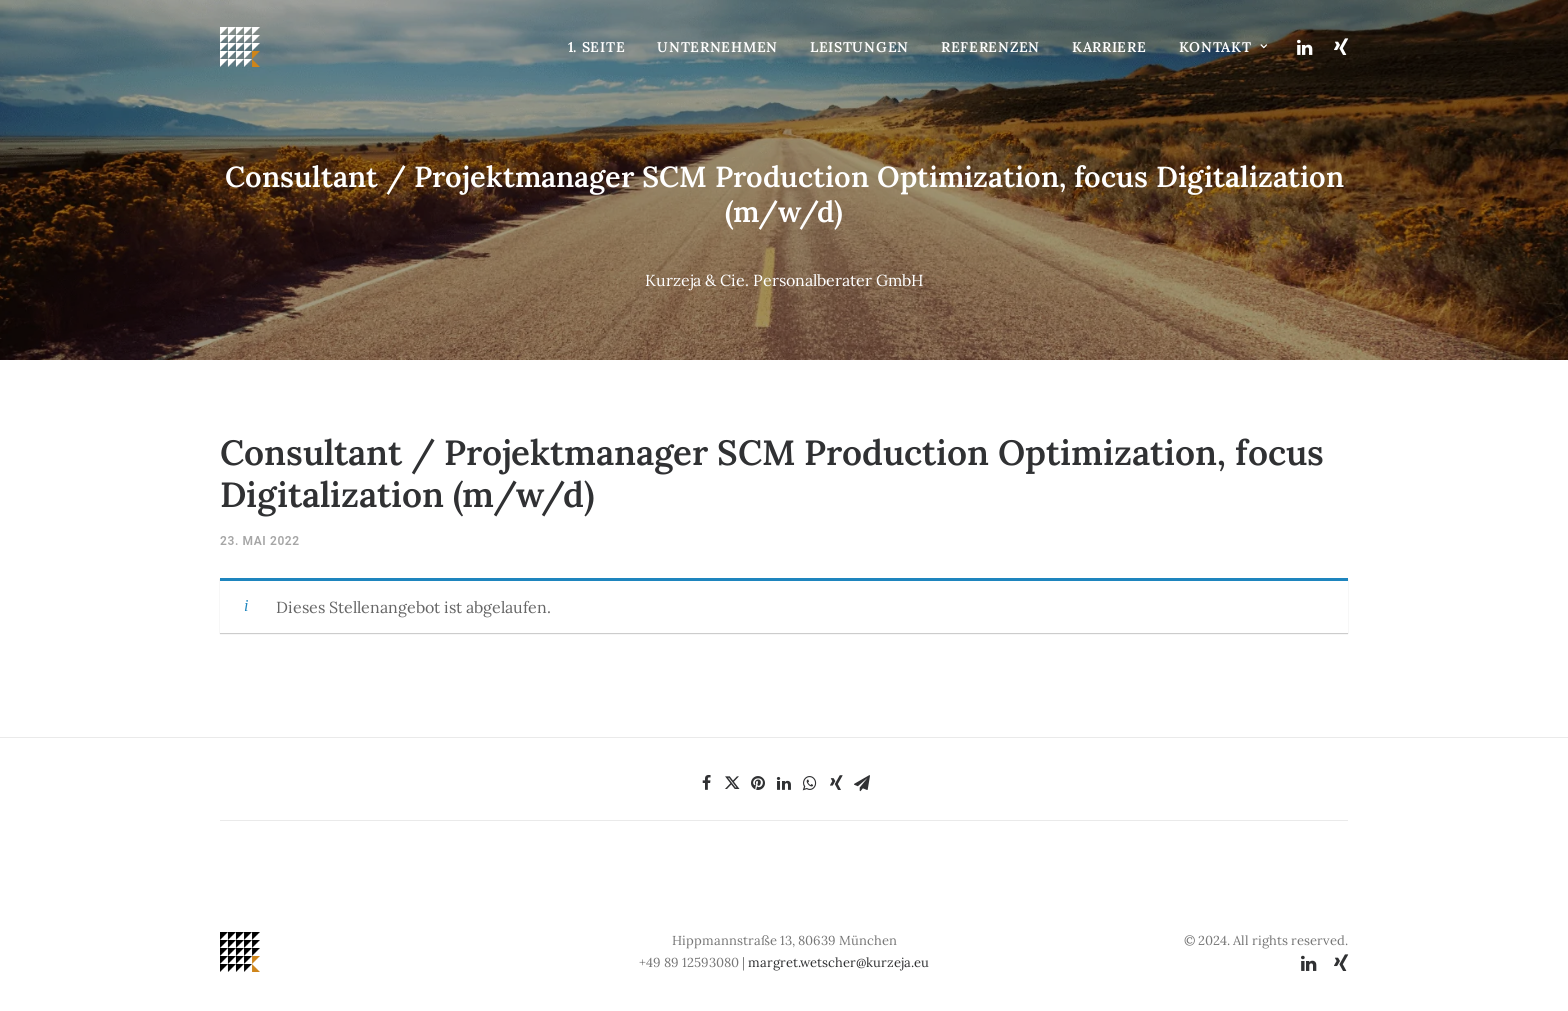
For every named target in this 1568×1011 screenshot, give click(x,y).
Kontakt (1223, 47)
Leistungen (859, 47)
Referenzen (990, 47)
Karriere (1109, 47)
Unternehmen (717, 47)
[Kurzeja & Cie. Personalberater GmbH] (240, 47)
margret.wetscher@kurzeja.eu (838, 962)
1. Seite (597, 47)
